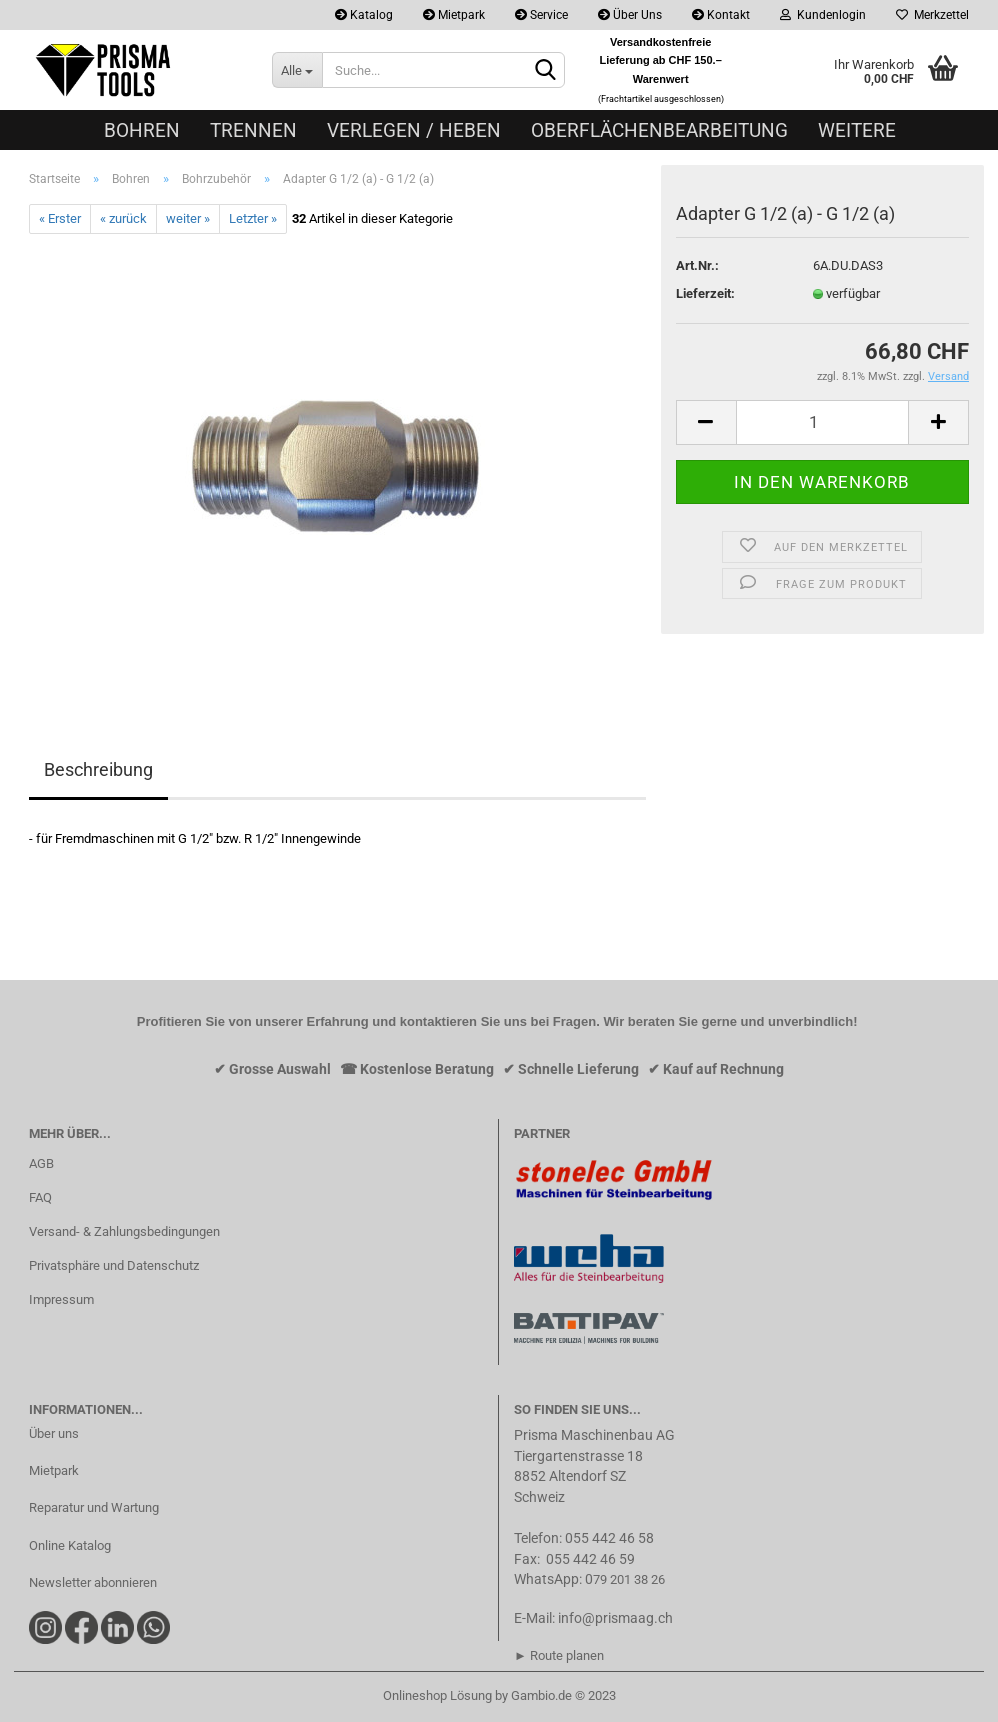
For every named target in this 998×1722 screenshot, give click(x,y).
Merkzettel (932, 15)
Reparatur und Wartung (94, 1507)
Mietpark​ (54, 1470)
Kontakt (721, 15)
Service (541, 15)
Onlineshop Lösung (437, 1695)
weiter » (188, 218)
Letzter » (253, 218)
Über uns (54, 1433)
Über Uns (630, 15)
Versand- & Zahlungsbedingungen (124, 1231)
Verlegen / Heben (414, 130)
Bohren (142, 130)
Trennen (253, 130)
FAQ (40, 1197)
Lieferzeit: (705, 293)
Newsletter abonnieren (93, 1582)
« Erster (60, 218)
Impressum (61, 1299)
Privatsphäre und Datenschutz (114, 1265)
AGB (41, 1163)
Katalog (364, 15)
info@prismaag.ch (615, 1618)
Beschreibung (98, 769)
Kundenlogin (823, 15)
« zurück (123, 218)
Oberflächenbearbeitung (659, 130)
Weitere (857, 130)
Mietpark (454, 15)
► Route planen (559, 1655)
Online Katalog (70, 1545)
